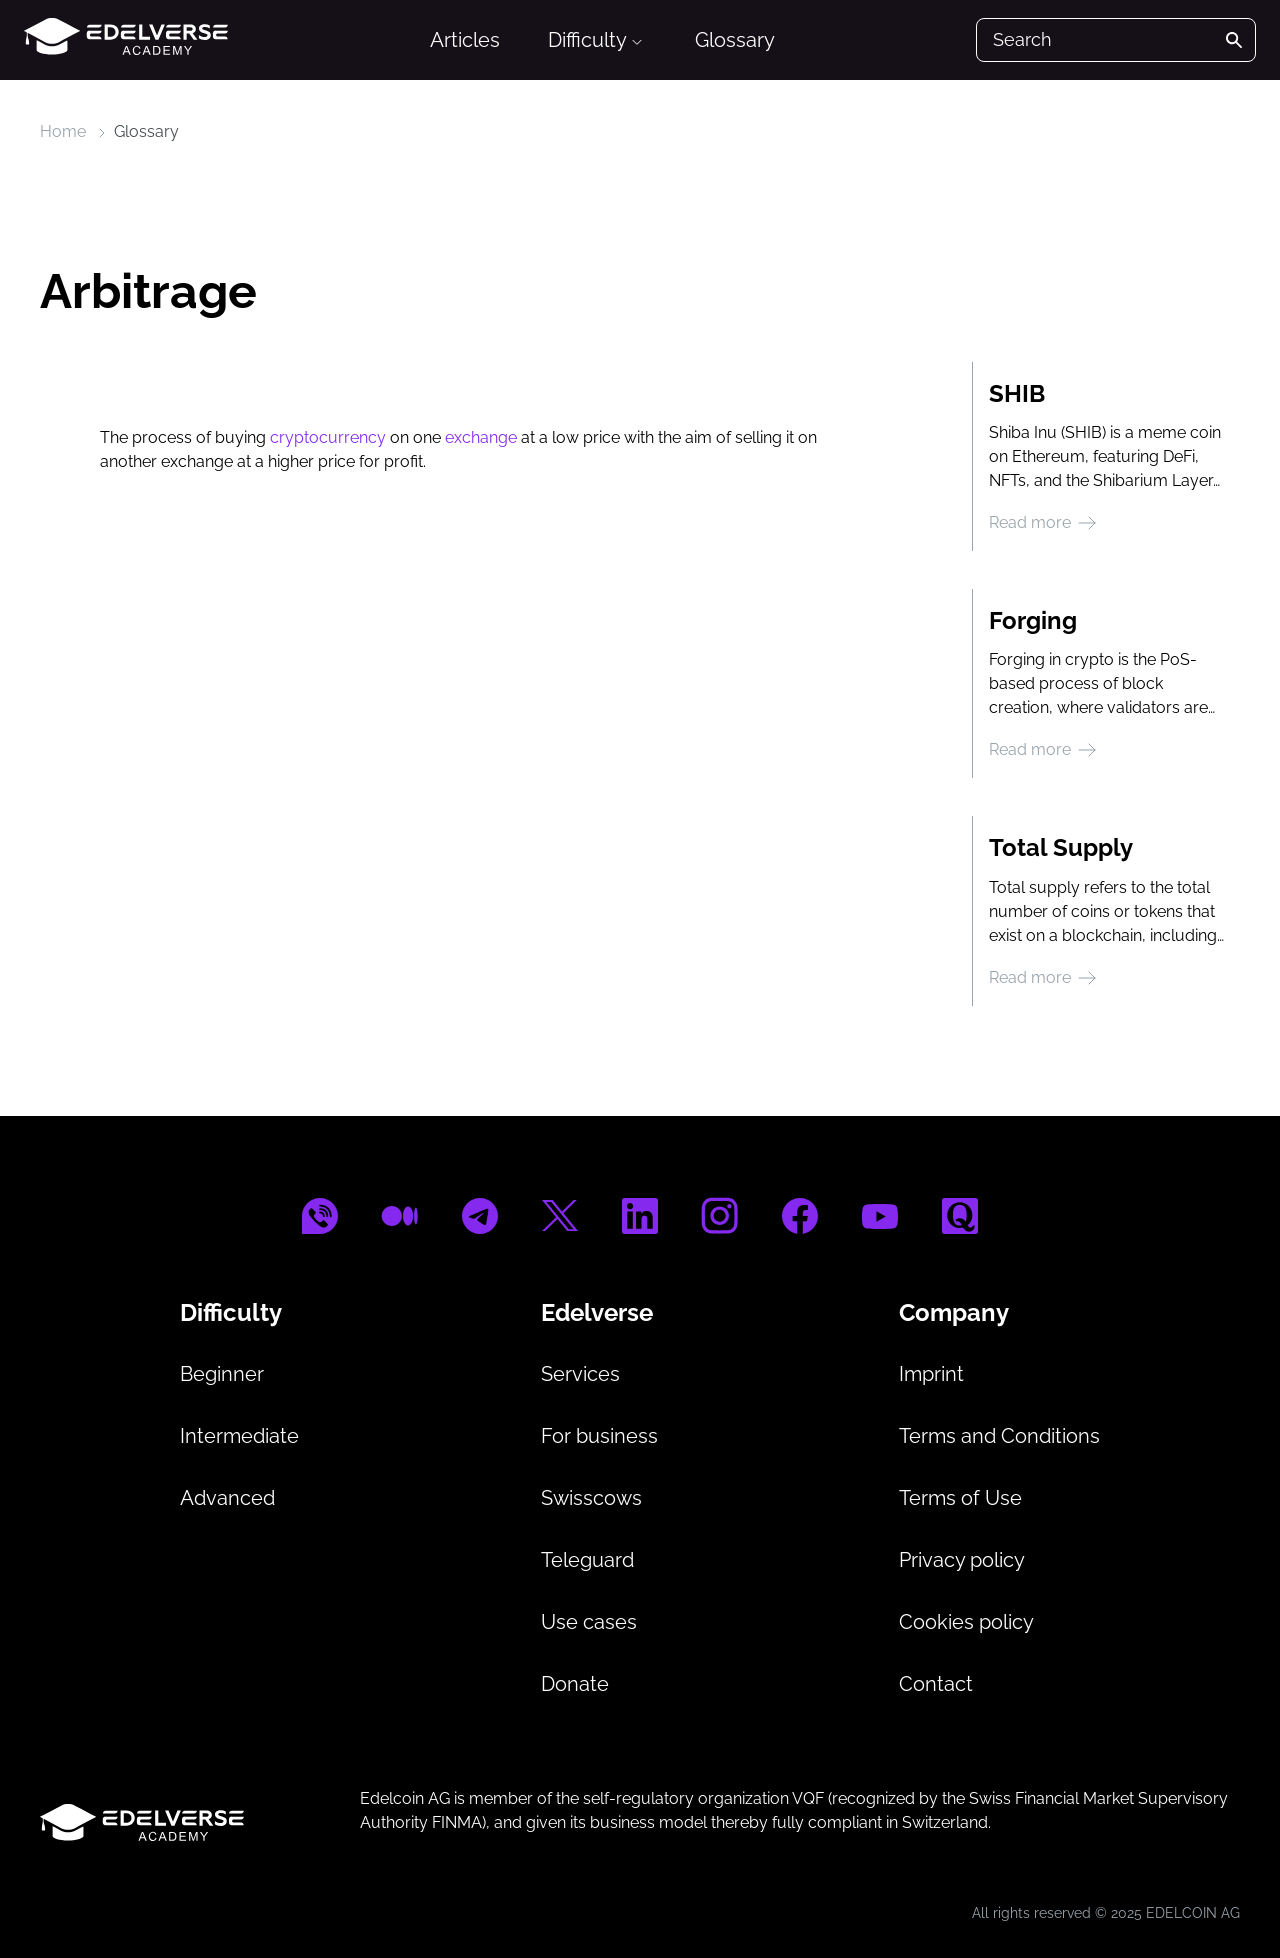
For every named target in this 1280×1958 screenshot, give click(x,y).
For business (599, 1436)
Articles (465, 40)
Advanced (227, 1498)
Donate (575, 1684)
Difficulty (596, 40)
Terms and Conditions (999, 1436)
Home (63, 131)
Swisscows (591, 1498)
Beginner (222, 1374)
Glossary (735, 40)
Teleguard (587, 1560)
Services (580, 1374)
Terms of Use (960, 1498)
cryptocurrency (328, 437)
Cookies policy (966, 1622)
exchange (481, 437)
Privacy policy (962, 1560)
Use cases (589, 1622)
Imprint (931, 1374)
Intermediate (239, 1436)
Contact (936, 1684)
